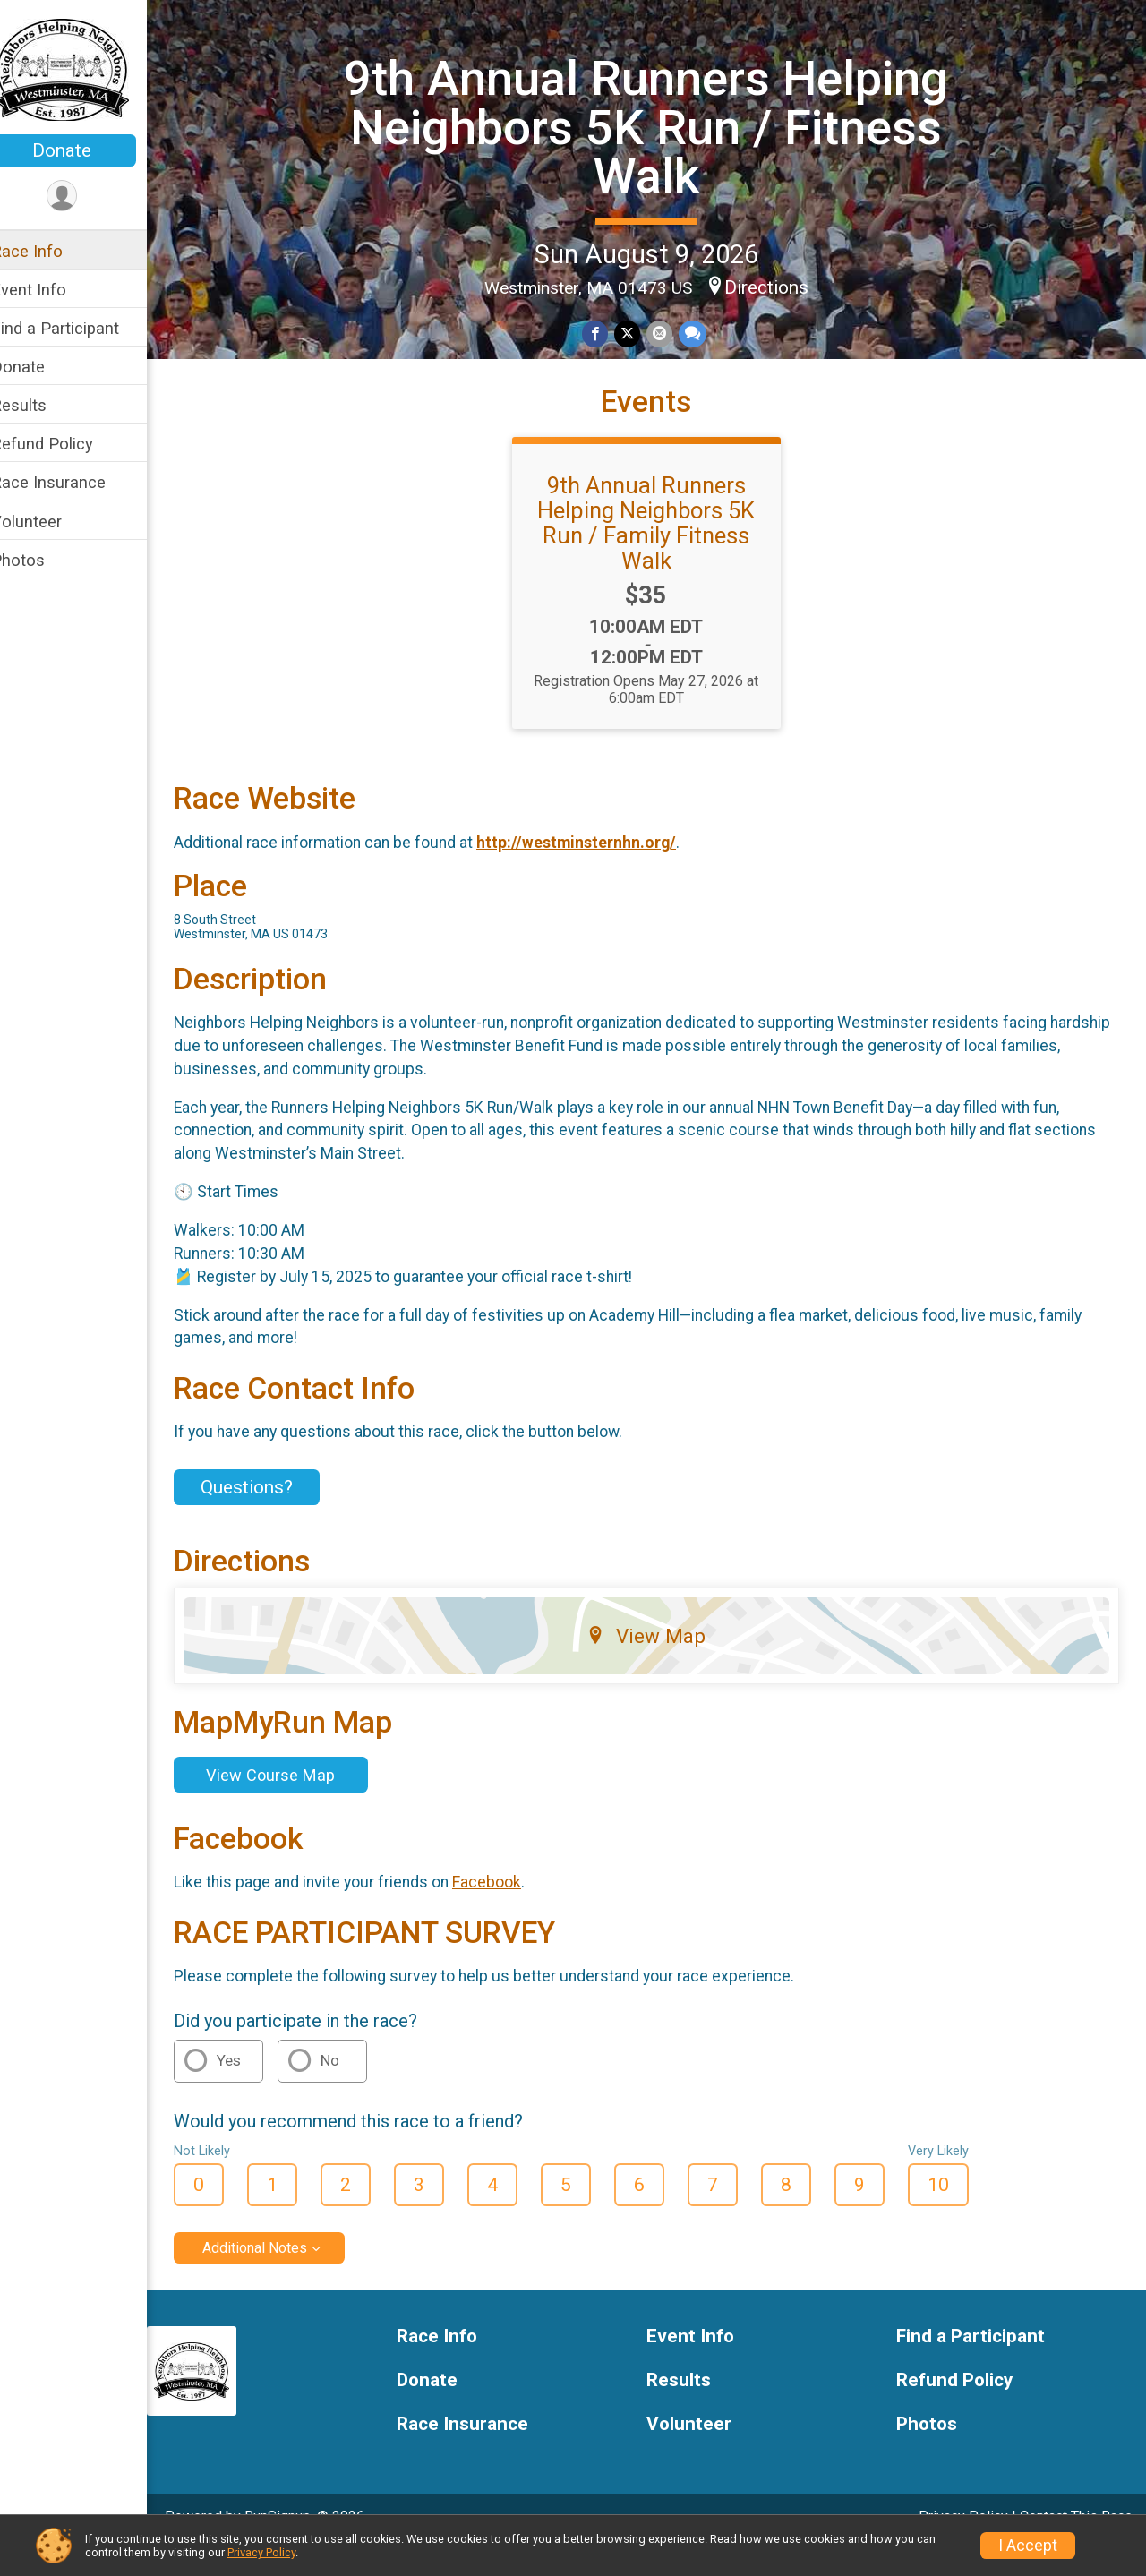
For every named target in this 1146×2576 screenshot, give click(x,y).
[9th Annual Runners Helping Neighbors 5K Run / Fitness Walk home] (85, 69)
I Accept (1027, 2546)
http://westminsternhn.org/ (599, 868)
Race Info (50, 251)
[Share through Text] (702, 333)
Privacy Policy (261, 2552)
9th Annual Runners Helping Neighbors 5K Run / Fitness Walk (658, 126)
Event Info (52, 289)
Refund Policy (65, 443)
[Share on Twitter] (639, 333)
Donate (85, 150)
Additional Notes (278, 2274)
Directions (778, 285)
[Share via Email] (670, 333)
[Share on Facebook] (607, 333)
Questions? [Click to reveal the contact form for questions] (270, 1514)
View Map (658, 1662)
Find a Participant (78, 328)
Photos (41, 560)
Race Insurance (71, 482)
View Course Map (293, 1801)
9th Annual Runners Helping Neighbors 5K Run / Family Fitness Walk (658, 549)
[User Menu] (85, 196)
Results (42, 405)
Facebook (509, 1909)
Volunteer (49, 521)
